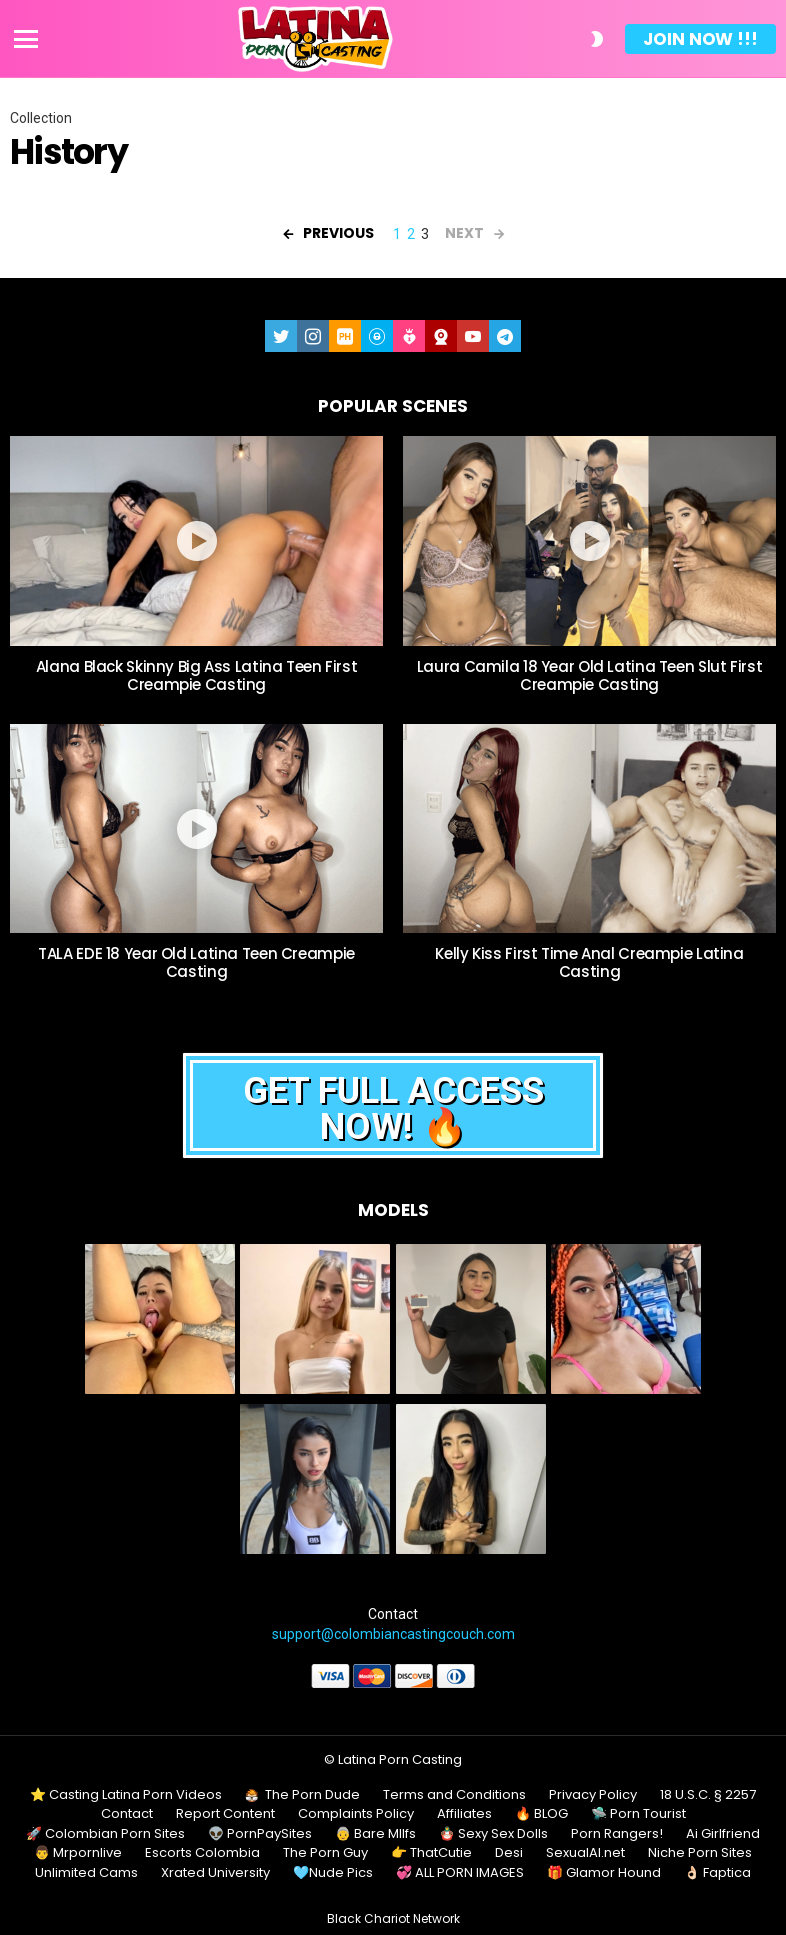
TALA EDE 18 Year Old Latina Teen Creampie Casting (196, 962)
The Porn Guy (325, 1853)
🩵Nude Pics (333, 1873)
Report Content (225, 1814)
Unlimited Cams (86, 1873)
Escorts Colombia (202, 1853)
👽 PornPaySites (260, 1834)
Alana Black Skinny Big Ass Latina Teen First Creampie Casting (197, 675)
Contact (127, 1814)
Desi (509, 1853)
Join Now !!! (700, 39)
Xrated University (215, 1873)
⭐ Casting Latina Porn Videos (126, 1795)
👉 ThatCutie (431, 1853)
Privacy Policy (593, 1795)
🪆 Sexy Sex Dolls (493, 1834)
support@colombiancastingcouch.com (393, 1634)
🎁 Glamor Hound (604, 1873)
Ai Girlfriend (723, 1834)
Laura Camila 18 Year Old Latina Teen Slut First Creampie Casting (589, 675)
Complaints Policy (356, 1814)
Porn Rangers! (617, 1834)
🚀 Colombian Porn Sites (105, 1834)
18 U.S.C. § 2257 (708, 1795)
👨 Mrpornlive (78, 1853)
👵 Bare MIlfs (375, 1834)
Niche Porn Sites (700, 1853)
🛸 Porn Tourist (638, 1814)
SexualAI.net (585, 1853)
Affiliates (464, 1814)
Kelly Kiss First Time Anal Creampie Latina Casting (589, 962)
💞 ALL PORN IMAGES (460, 1873)
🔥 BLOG (541, 1814)
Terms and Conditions (454, 1795)
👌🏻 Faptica (717, 1873)
